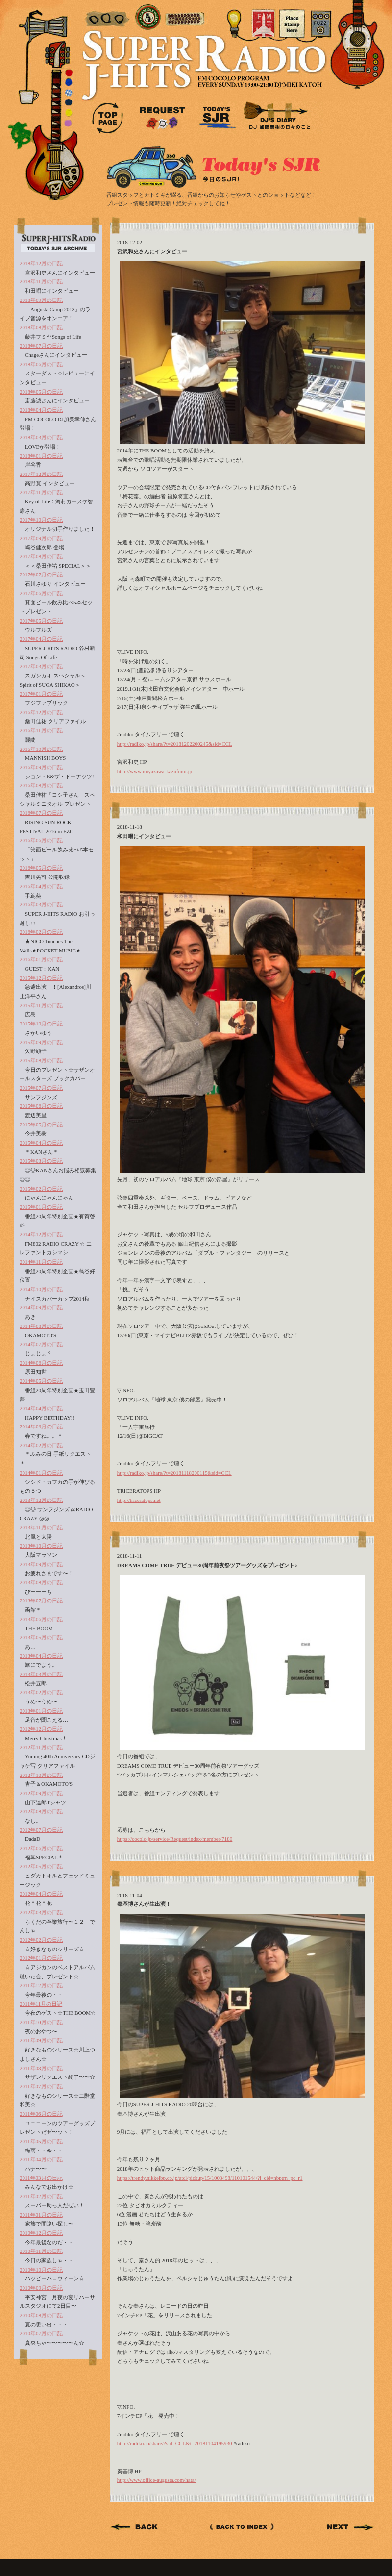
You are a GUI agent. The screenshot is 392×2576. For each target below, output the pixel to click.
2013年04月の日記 (41, 1656)
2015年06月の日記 (41, 1106)
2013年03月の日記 (41, 1674)
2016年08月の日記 (41, 785)
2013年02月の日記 (41, 1692)
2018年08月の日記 (41, 327)
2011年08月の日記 (41, 2068)
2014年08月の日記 (41, 1326)
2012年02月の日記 (41, 1940)
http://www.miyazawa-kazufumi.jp (154, 771)
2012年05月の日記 (41, 1866)
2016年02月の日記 (41, 932)
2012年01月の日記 (41, 1958)
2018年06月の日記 (41, 364)
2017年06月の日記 (41, 593)
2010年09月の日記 (41, 2288)
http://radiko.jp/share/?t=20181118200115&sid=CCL (174, 1473)
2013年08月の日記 (41, 1582)
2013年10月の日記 (41, 1546)
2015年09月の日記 (41, 1042)
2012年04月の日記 (41, 1894)
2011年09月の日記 (41, 2040)
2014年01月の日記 (41, 1473)
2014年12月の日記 (41, 1234)
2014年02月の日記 (41, 1445)
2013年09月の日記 (41, 1564)
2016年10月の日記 (41, 749)
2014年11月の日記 (41, 1262)
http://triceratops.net (139, 1500)
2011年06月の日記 (41, 2114)
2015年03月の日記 (41, 1161)
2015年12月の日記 (41, 978)
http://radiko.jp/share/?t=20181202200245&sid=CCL (174, 744)
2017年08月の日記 (41, 556)
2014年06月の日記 (41, 1363)
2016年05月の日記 (41, 868)
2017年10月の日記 (41, 520)
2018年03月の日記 (41, 437)
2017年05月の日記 (41, 621)
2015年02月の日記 (41, 1189)
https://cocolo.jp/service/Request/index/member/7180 (175, 1839)
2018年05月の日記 (41, 392)
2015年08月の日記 (41, 1060)
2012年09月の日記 (41, 1793)
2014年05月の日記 (41, 1381)
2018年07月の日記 (41, 346)
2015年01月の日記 (41, 1207)
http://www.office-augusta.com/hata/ (156, 2480)
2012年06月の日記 (41, 1848)
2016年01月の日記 (41, 959)
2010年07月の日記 (41, 2333)
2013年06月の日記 (41, 1619)
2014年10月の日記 (41, 1289)
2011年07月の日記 (41, 2086)
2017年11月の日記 (41, 492)
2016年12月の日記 (41, 712)
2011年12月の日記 (41, 1985)
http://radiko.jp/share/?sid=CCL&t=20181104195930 (174, 2443)
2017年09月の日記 (41, 538)
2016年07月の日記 (41, 813)
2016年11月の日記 (41, 730)
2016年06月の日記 (41, 840)
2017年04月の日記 (41, 639)
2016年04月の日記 (41, 886)
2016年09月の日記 (41, 767)
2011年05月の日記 (41, 2141)
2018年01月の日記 (41, 456)
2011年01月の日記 (41, 2215)
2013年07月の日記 (41, 1600)
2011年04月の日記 (41, 2159)
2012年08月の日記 (41, 1811)
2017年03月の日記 (41, 666)
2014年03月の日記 (41, 1426)
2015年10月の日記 (41, 1023)
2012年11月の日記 (41, 1747)
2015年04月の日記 (41, 1143)
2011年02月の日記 (41, 2196)
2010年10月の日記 (41, 2270)
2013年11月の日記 (41, 1527)
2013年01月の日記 (41, 1711)
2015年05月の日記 (41, 1124)
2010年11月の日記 (41, 2251)
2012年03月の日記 (41, 1912)
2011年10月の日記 (41, 2022)
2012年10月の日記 (41, 1775)
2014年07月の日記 (41, 1344)
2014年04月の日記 (41, 1408)
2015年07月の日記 (41, 1088)
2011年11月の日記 (41, 2004)
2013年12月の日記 (41, 1500)
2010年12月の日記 (41, 2233)
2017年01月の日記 (41, 694)
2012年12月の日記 (41, 1729)
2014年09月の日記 (41, 1307)
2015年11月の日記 (41, 1005)
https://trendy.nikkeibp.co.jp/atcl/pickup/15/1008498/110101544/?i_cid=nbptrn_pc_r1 (210, 2178)
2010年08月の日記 (41, 2315)
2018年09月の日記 (41, 300)
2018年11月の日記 (41, 281)
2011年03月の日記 (41, 2178)
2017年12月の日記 (41, 474)
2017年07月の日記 (41, 574)
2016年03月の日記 (41, 904)
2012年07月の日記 (41, 1830)
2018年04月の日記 (41, 410)
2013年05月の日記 (41, 1637)
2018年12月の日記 (41, 263)
